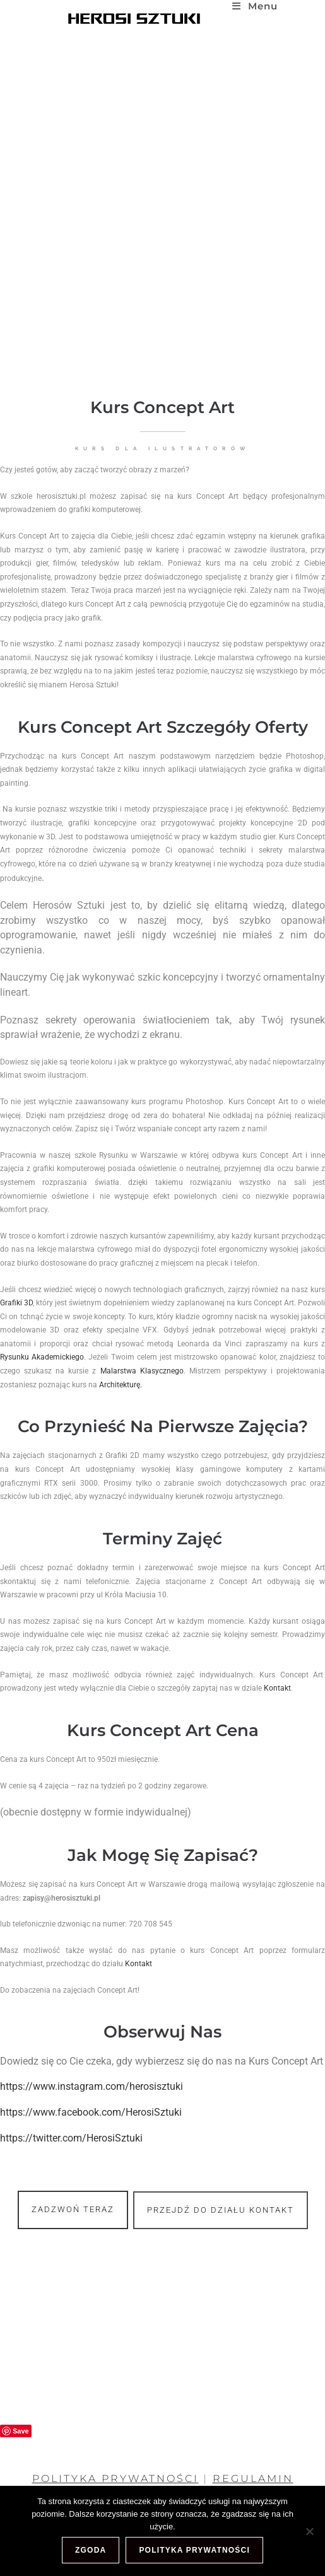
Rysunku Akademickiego (62, 1357)
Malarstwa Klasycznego (162, 1371)
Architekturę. (140, 1384)
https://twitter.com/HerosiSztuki (91, 2138)
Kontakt (297, 1688)
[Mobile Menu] (255, 6)
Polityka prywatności (194, 2550)
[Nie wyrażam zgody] (309, 2531)
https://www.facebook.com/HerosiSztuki (111, 2112)
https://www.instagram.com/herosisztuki (111, 2086)
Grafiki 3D (36, 1302)
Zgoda (90, 2550)
